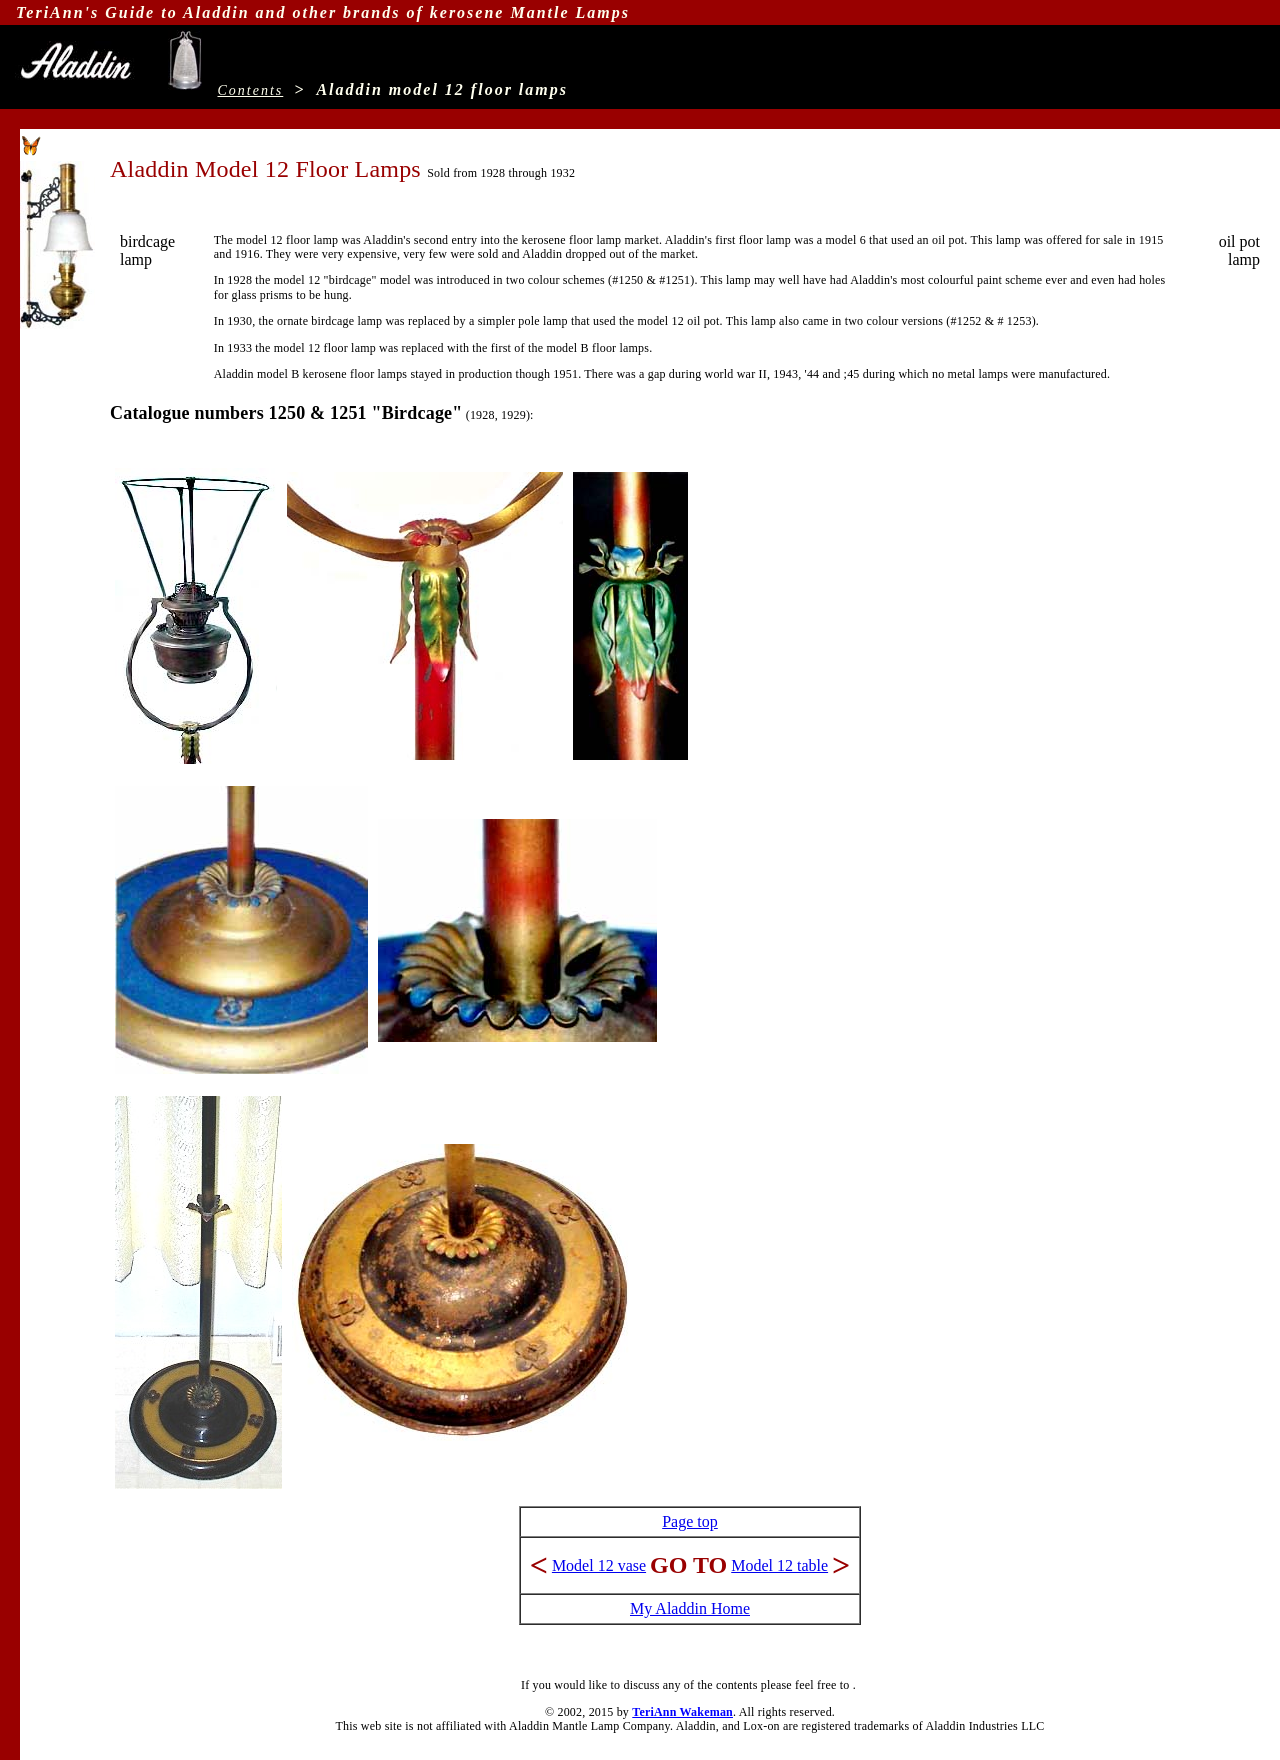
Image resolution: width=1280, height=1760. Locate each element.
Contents (251, 90)
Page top (690, 1521)
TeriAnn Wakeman (682, 1712)
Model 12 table (779, 1565)
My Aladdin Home (690, 1608)
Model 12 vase (599, 1565)
